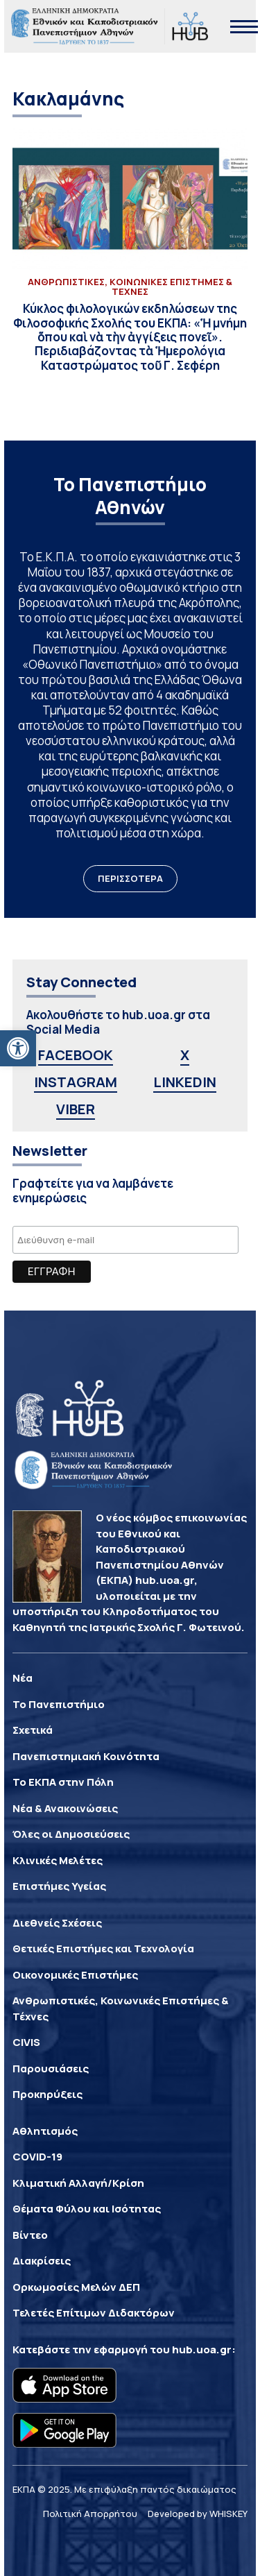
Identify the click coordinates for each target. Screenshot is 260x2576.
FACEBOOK (75, 1055)
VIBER (75, 1109)
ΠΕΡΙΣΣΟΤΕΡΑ (130, 878)
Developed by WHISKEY (198, 2513)
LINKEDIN (184, 1082)
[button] (18, 1048)
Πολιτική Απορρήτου (90, 2513)
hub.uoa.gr (202, 2349)
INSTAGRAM (75, 1082)
